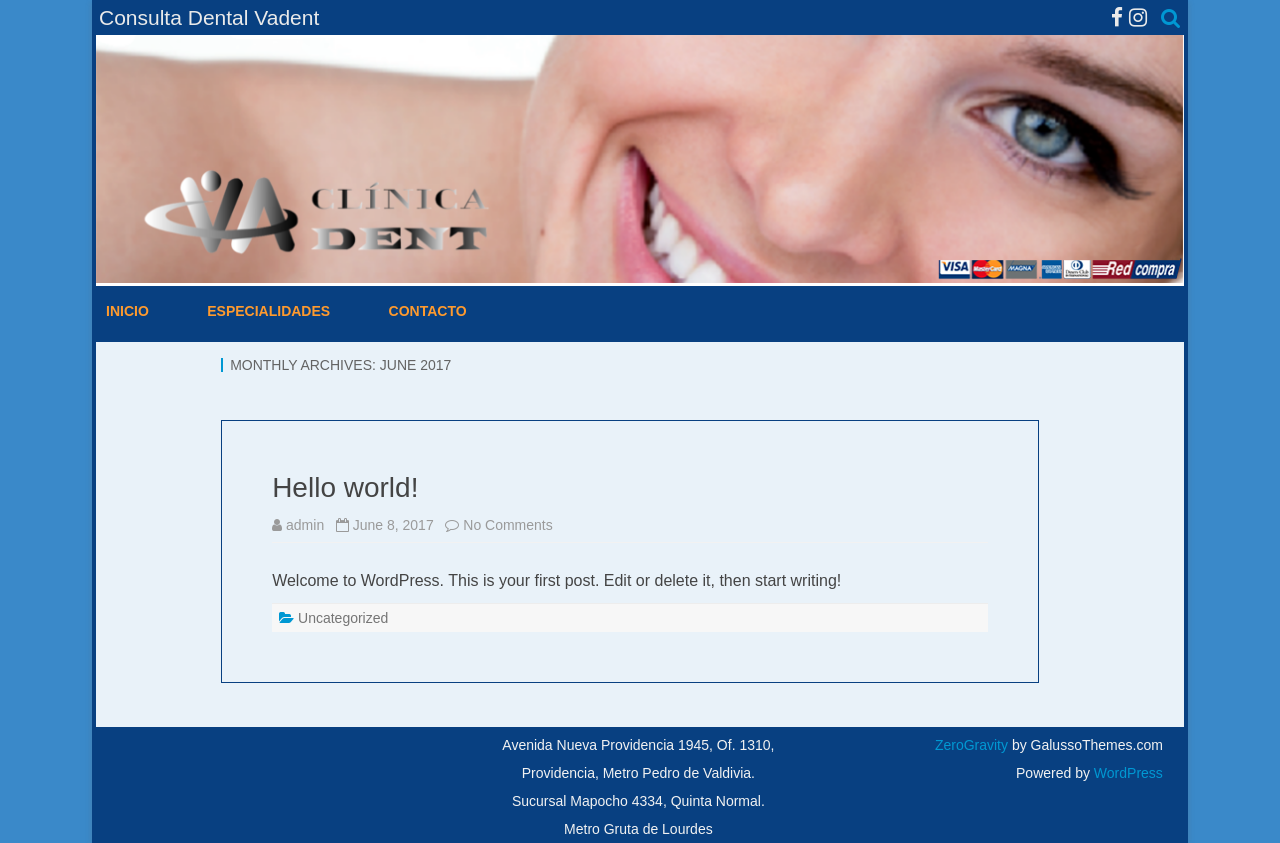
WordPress (1126, 773)
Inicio (127, 311)
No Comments (507, 525)
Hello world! (345, 487)
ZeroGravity (971, 745)
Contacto (428, 311)
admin (305, 525)
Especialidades (268, 311)
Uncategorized (343, 618)
